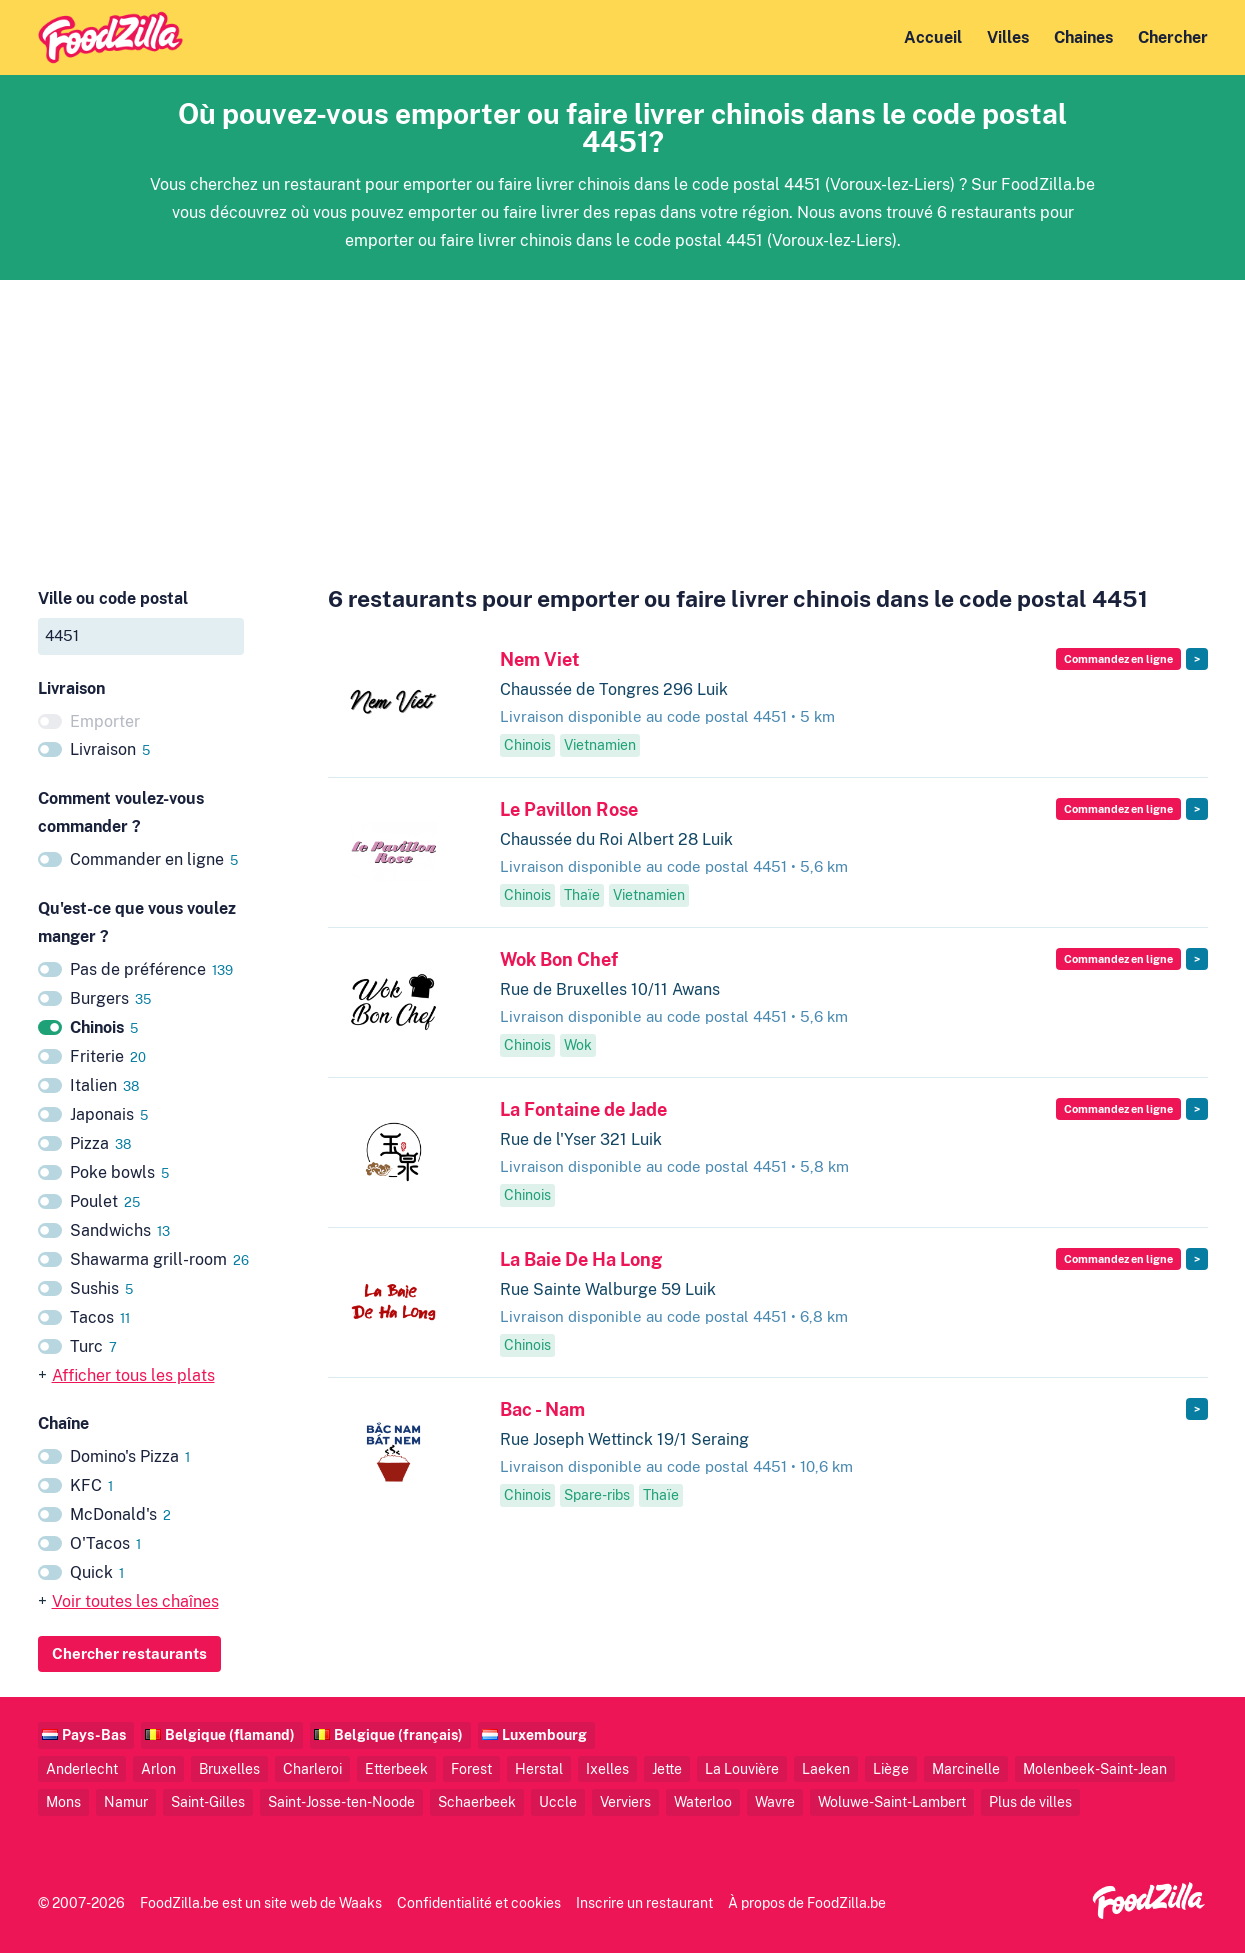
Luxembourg (544, 1734)
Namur (126, 1801)
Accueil (933, 37)
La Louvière (742, 1768)
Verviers (625, 1801)
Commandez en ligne (1118, 659)
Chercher (1173, 37)
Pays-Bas (94, 1734)
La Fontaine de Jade (583, 1109)
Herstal (539, 1768)
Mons (63, 1801)
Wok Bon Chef (559, 959)
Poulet (105, 1201)
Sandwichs (120, 1230)
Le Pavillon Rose (569, 809)
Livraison (110, 749)
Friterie (108, 1056)
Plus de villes (1030, 1801)
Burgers (110, 998)
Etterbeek (396, 1768)
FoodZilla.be (179, 1902)
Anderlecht (82, 1768)
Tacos (100, 1317)
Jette (667, 1768)
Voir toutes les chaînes (135, 1601)
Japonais (109, 1114)
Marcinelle (966, 1768)
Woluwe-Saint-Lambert (892, 1801)
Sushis (101, 1288)
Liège (891, 1768)
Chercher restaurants (129, 1653)
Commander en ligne (154, 859)
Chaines (1083, 37)
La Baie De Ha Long (581, 1259)
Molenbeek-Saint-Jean (1095, 1768)
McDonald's (120, 1514)
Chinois (104, 1027)
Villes (1008, 37)
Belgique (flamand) (230, 1734)
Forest (471, 1768)
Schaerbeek (477, 1801)
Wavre (775, 1801)
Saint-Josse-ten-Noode (341, 1801)
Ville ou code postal (113, 598)
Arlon (158, 1768)
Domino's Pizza (130, 1456)
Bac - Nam (542, 1409)
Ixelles (607, 1768)
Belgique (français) (398, 1734)
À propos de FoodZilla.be (807, 1902)
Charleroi (312, 1768)
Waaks (360, 1902)
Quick (97, 1572)
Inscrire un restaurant (644, 1902)
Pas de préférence (151, 969)
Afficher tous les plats (133, 1375)
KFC (91, 1485)
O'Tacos (105, 1543)
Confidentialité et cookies (479, 1902)
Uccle (558, 1801)
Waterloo (703, 1801)
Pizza (100, 1143)
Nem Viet (540, 659)
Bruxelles (229, 1768)
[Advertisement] (623, 420)
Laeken (826, 1768)
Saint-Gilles (208, 1801)
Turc (93, 1346)
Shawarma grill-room (159, 1259)
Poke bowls (119, 1172)
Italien (104, 1085)
